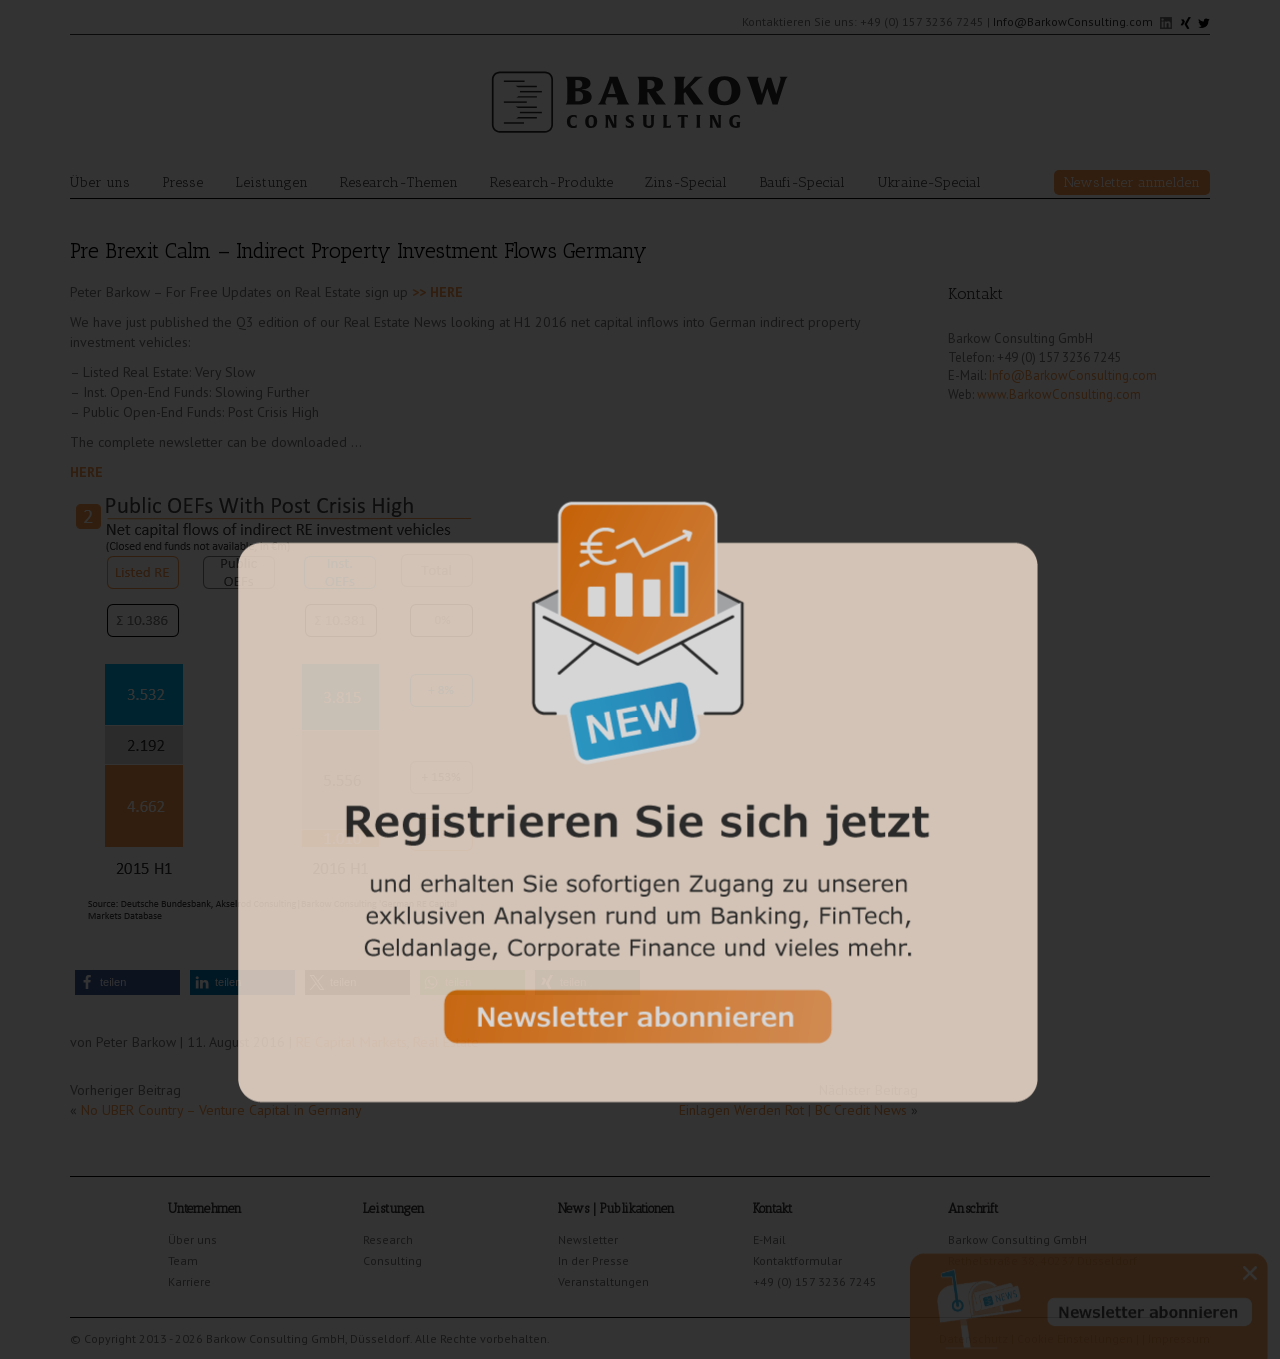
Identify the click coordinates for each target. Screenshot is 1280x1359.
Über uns (100, 182)
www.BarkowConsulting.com (1059, 394)
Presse (182, 182)
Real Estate (446, 1042)
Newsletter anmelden (1132, 182)
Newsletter (588, 1239)
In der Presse (593, 1260)
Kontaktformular (797, 1260)
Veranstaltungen (603, 1281)
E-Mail (769, 1239)
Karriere (189, 1281)
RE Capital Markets (351, 1042)
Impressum (1179, 1338)
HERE (86, 472)
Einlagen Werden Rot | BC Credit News (793, 1110)
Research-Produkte (551, 182)
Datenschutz (973, 1338)
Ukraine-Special (929, 182)
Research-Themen (399, 182)
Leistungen (271, 182)
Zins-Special (686, 182)
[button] (127, 982)
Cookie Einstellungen (1075, 1338)
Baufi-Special (802, 182)
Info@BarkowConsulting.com (1073, 21)
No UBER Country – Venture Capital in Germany (221, 1110)
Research (388, 1239)
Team (183, 1260)
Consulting (392, 1260)
